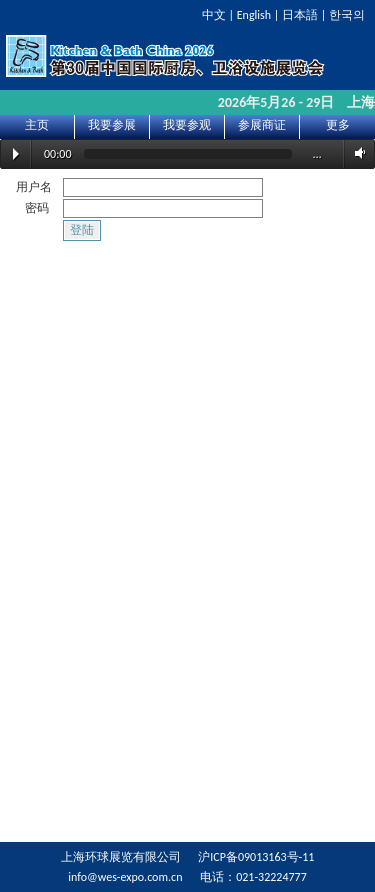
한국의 (347, 15)
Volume (357, 153)
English (254, 15)
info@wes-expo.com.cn (125, 877)
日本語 (300, 15)
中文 (214, 15)
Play (16, 154)
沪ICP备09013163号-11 (256, 857)
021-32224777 (271, 877)
